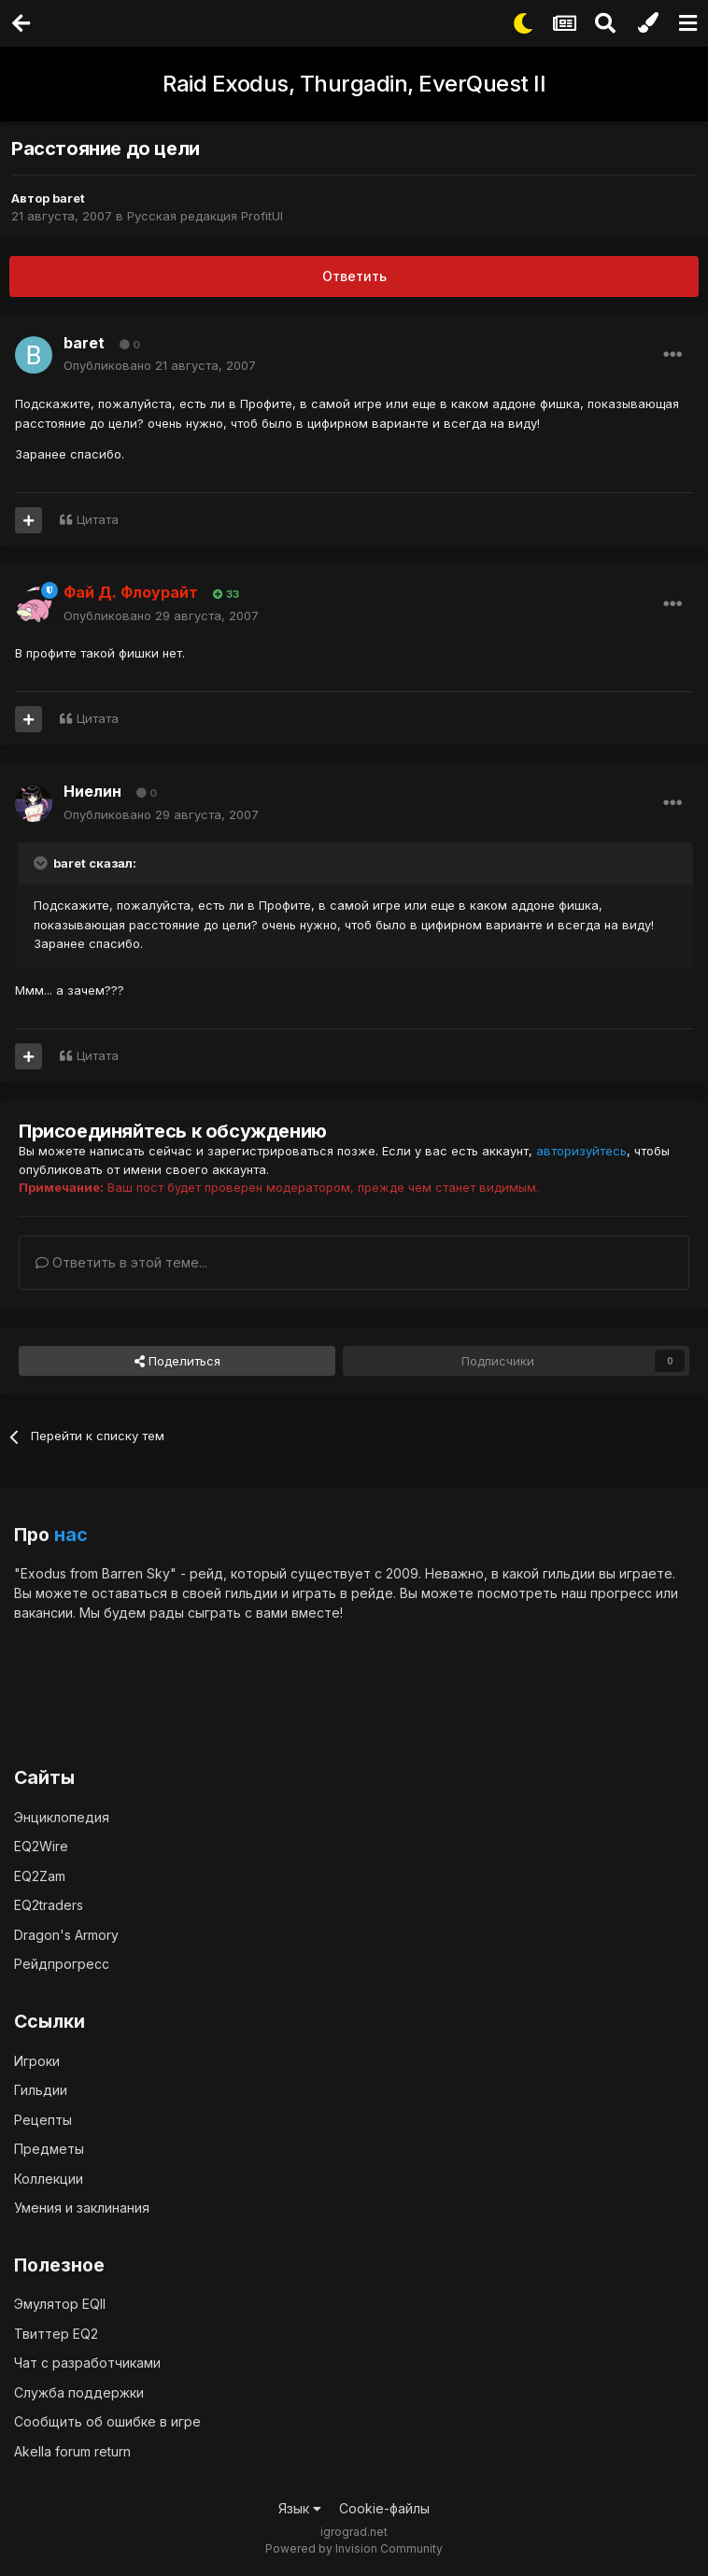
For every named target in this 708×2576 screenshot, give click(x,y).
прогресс (621, 1593)
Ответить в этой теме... (121, 1262)
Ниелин (92, 791)
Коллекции (48, 2179)
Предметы (49, 2149)
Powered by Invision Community (354, 2548)
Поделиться (177, 1361)
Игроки (37, 2061)
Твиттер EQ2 (56, 2334)
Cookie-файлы (384, 2508)
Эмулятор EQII (60, 2304)
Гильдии (40, 2090)
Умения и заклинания (81, 2207)
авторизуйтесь (581, 1150)
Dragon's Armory (66, 1935)
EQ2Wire (41, 1846)
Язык (299, 2508)
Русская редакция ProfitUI (205, 215)
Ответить (354, 276)
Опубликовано (160, 365)
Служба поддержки (79, 2392)
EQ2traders (48, 1905)
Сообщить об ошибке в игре (107, 2421)
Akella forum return (72, 2451)
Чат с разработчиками (87, 2363)
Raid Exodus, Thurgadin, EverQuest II (354, 83)
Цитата (98, 519)
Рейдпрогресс (61, 1964)
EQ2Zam (39, 1876)
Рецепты (43, 2120)
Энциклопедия (61, 1817)
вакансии (43, 1613)
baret (68, 198)
